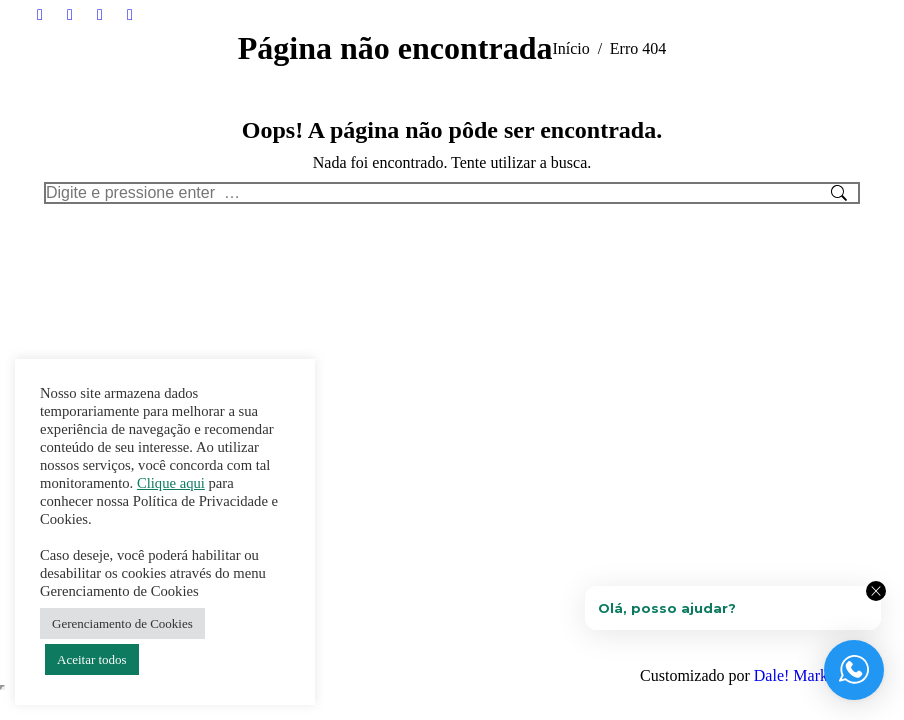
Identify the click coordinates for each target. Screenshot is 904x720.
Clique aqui (171, 483)
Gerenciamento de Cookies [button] (122, 623)
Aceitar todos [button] (92, 659)
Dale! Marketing (807, 675)
